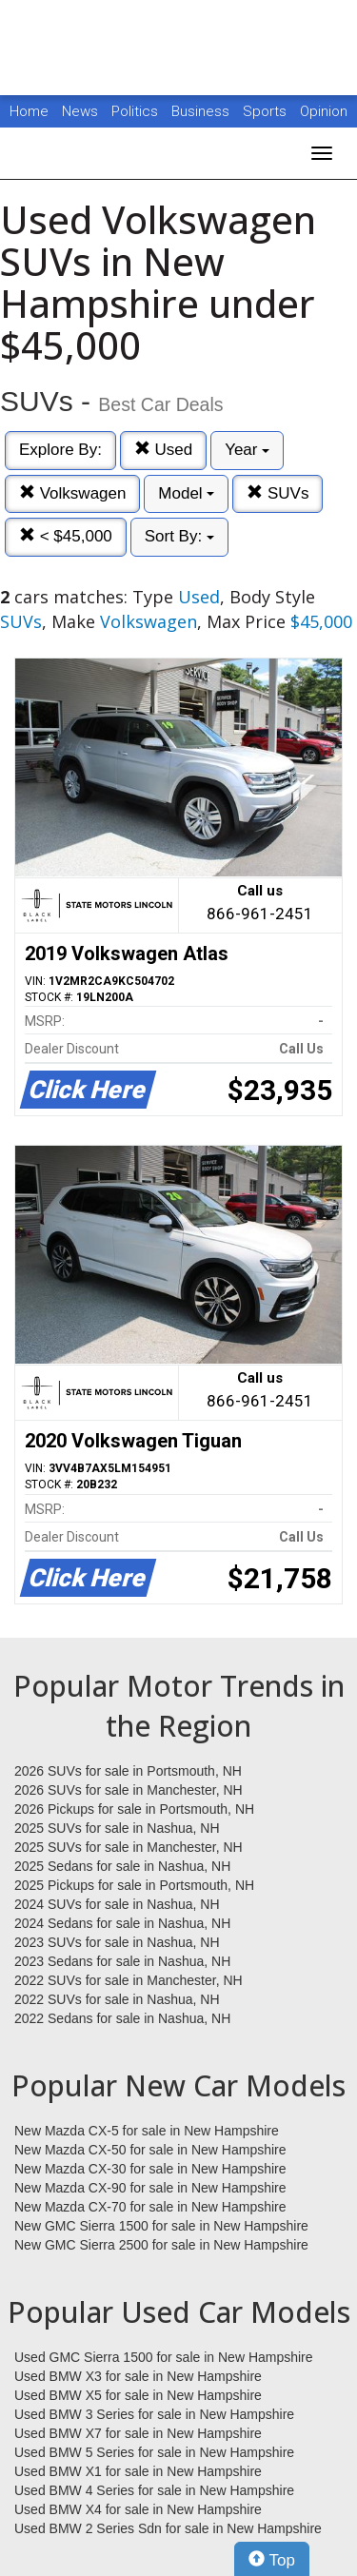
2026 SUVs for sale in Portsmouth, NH (128, 1771)
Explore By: (60, 450)
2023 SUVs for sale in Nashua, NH (117, 1942)
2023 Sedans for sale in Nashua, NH (122, 1961)
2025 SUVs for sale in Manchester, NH (128, 1847)
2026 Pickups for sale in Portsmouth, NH (134, 1809)
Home (29, 111)
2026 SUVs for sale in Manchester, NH (128, 1790)
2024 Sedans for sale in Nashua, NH (122, 1923)
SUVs (277, 493)
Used (163, 450)
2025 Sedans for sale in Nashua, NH (122, 1866)
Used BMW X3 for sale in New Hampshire (138, 2376)
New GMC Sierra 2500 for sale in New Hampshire (161, 2244)
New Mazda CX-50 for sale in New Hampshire (150, 2149)
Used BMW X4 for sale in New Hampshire (138, 2509)
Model (186, 493)
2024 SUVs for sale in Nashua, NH (117, 1904)
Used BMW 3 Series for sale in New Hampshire (154, 2414)
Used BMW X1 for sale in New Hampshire (138, 2471)
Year (247, 450)
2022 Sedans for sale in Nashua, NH (122, 2018)
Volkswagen (72, 493)
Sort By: (179, 536)
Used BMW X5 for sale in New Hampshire (138, 2395)
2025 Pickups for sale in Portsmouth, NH (134, 1885)
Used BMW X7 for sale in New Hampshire (138, 2433)
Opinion (323, 111)
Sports (266, 111)
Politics (134, 111)
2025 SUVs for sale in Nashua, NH (117, 1828)
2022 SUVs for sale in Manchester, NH (128, 1980)
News (80, 111)
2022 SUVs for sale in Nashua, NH (117, 1999)
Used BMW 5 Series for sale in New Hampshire (154, 2452)
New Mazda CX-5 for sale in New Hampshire (146, 2130)
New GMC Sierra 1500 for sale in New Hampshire (161, 2225)
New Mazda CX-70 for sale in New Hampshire (150, 2206)
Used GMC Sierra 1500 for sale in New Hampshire (163, 2357)
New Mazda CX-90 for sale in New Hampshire (150, 2187)
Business (202, 111)
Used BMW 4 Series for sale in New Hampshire (154, 2490)
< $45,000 (65, 536)
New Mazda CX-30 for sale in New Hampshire (150, 2168)
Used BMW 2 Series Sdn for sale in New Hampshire (168, 2528)
